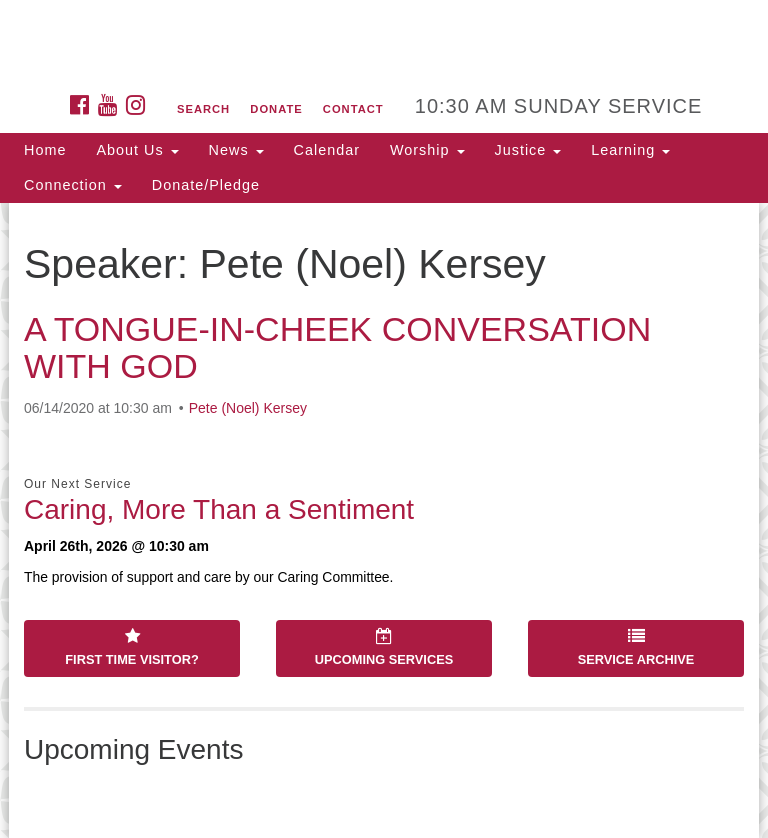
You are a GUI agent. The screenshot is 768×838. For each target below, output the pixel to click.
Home (45, 150)
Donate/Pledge (206, 185)
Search (203, 109)
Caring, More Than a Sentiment (219, 509)
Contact (353, 109)
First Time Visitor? (131, 648)
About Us (137, 150)
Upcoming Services (384, 648)
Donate (276, 109)
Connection (73, 185)
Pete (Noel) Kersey (248, 408)
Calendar (327, 150)
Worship (427, 150)
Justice (528, 150)
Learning (630, 150)
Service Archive (636, 648)
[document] (384, 520)
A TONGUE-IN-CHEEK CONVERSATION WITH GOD (337, 347)
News (236, 150)
